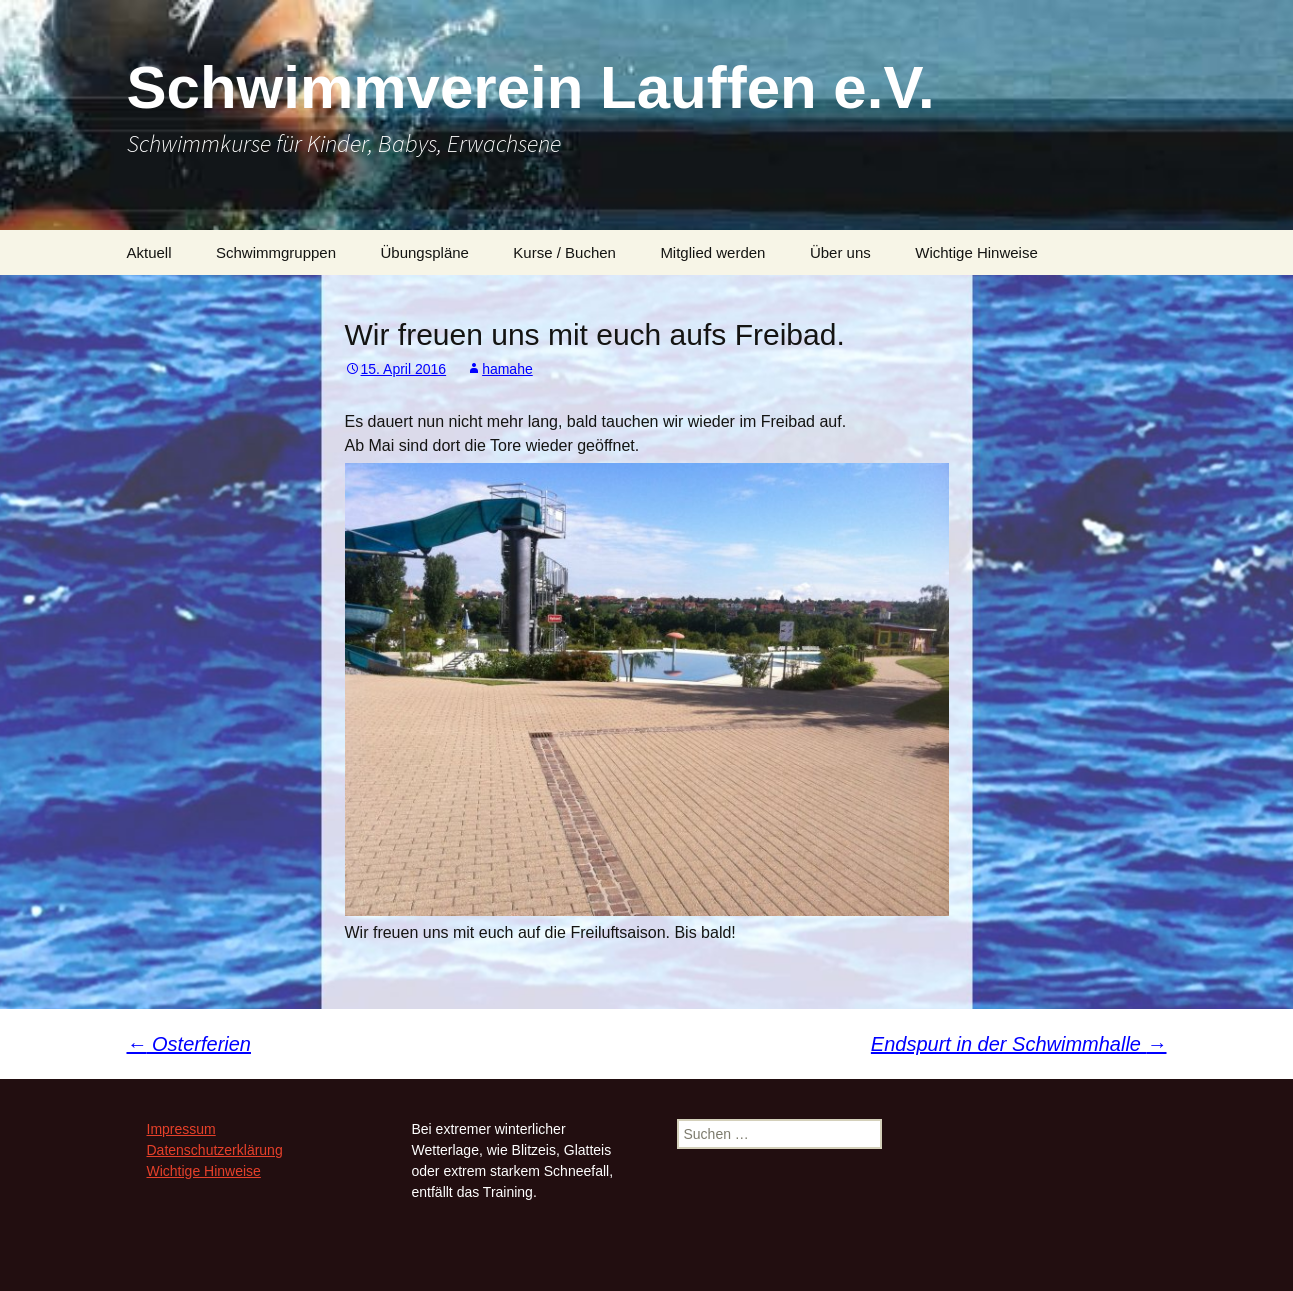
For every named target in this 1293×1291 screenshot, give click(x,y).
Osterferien (189, 1044)
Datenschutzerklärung (215, 1150)
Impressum (181, 1129)
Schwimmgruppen (276, 252)
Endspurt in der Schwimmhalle (1019, 1044)
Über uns (840, 252)
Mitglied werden (712, 252)
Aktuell (149, 252)
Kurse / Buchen (564, 252)
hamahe (507, 369)
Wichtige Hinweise (976, 252)
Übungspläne (425, 252)
